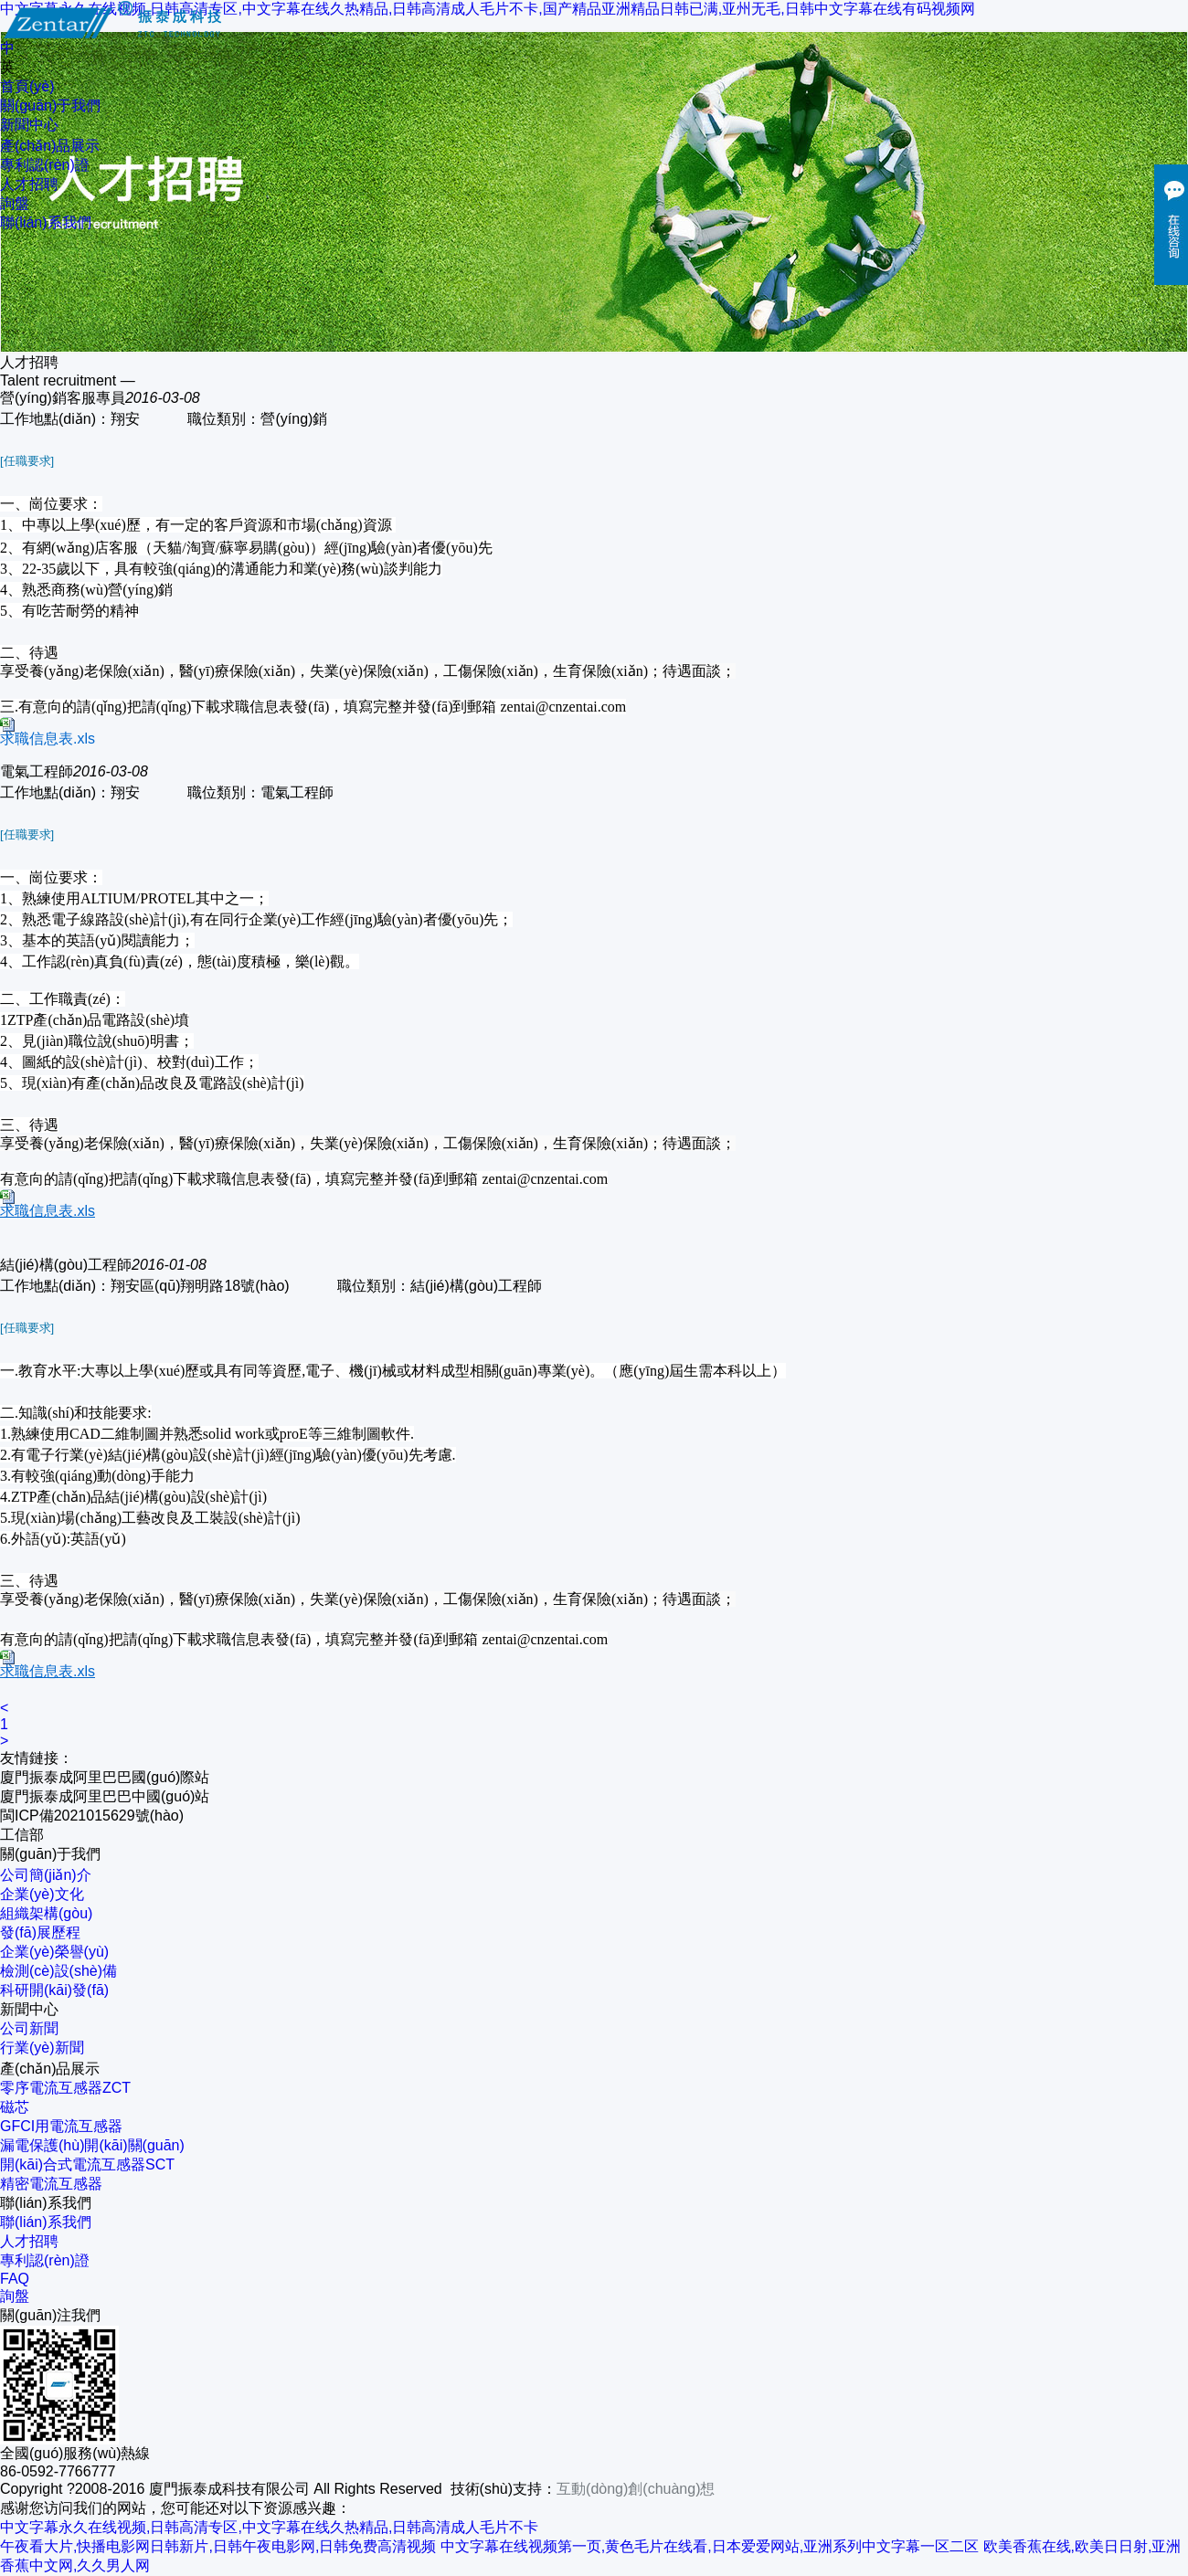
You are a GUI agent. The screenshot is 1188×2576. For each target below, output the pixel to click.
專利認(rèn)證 (45, 165)
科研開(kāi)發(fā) (54, 1990)
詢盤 (14, 203)
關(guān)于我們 (50, 105)
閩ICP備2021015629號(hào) (92, 1815)
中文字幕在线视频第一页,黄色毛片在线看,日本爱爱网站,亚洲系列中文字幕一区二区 (709, 2546)
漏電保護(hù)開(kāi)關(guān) (92, 2145)
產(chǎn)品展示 (50, 145)
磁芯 (14, 2107)
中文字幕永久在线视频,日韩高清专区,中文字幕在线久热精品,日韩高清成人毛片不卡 (269, 2527)
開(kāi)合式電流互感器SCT (87, 2164)
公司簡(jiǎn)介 (45, 1875)
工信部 (22, 1834)
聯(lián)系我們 (45, 222)
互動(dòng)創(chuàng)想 (636, 2489)
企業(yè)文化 (42, 1894)
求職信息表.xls (47, 738)
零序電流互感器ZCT (65, 2088)
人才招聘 (29, 184)
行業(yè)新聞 (42, 2047)
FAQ (14, 2278)
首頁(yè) (27, 86)
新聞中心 (29, 124)
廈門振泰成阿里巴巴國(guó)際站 (104, 1777)
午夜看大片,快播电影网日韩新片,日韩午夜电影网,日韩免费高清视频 (218, 2546)
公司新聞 (29, 2028)
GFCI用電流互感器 (61, 2126)
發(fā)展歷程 (40, 1932)
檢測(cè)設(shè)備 (58, 1971)
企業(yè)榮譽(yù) (54, 1951)
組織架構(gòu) (46, 1913)
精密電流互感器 (51, 2183)
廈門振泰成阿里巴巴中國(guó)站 (104, 1796)
